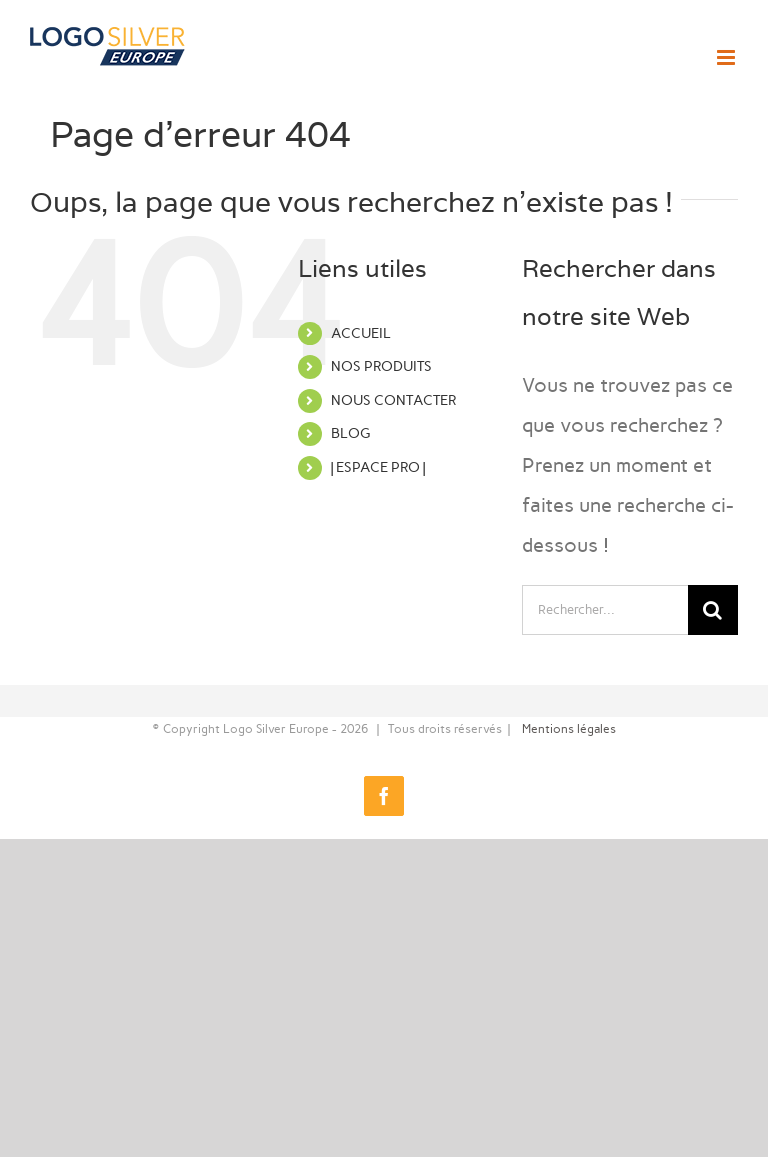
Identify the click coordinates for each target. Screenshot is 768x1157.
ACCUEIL (361, 333)
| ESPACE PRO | (378, 467)
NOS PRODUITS (381, 366)
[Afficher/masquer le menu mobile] (727, 57)
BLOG (350, 433)
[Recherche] (713, 610)
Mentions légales (569, 729)
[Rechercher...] (605, 610)
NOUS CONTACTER (393, 400)
